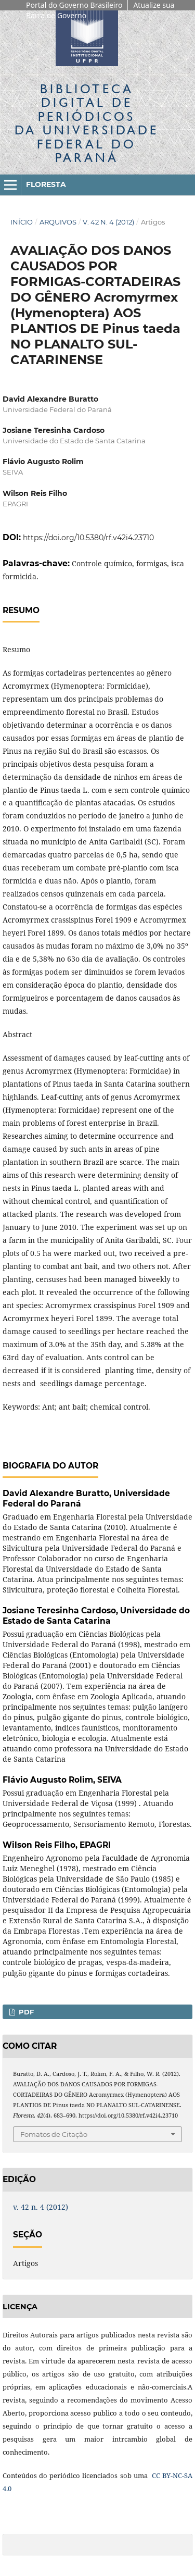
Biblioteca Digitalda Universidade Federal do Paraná (87, 123)
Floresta (46, 184)
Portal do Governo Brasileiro (74, 5)
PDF (25, 2012)
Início (21, 222)
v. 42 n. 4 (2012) (108, 222)
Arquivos (58, 222)
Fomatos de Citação (53, 2134)
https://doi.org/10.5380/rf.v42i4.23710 (88, 537)
